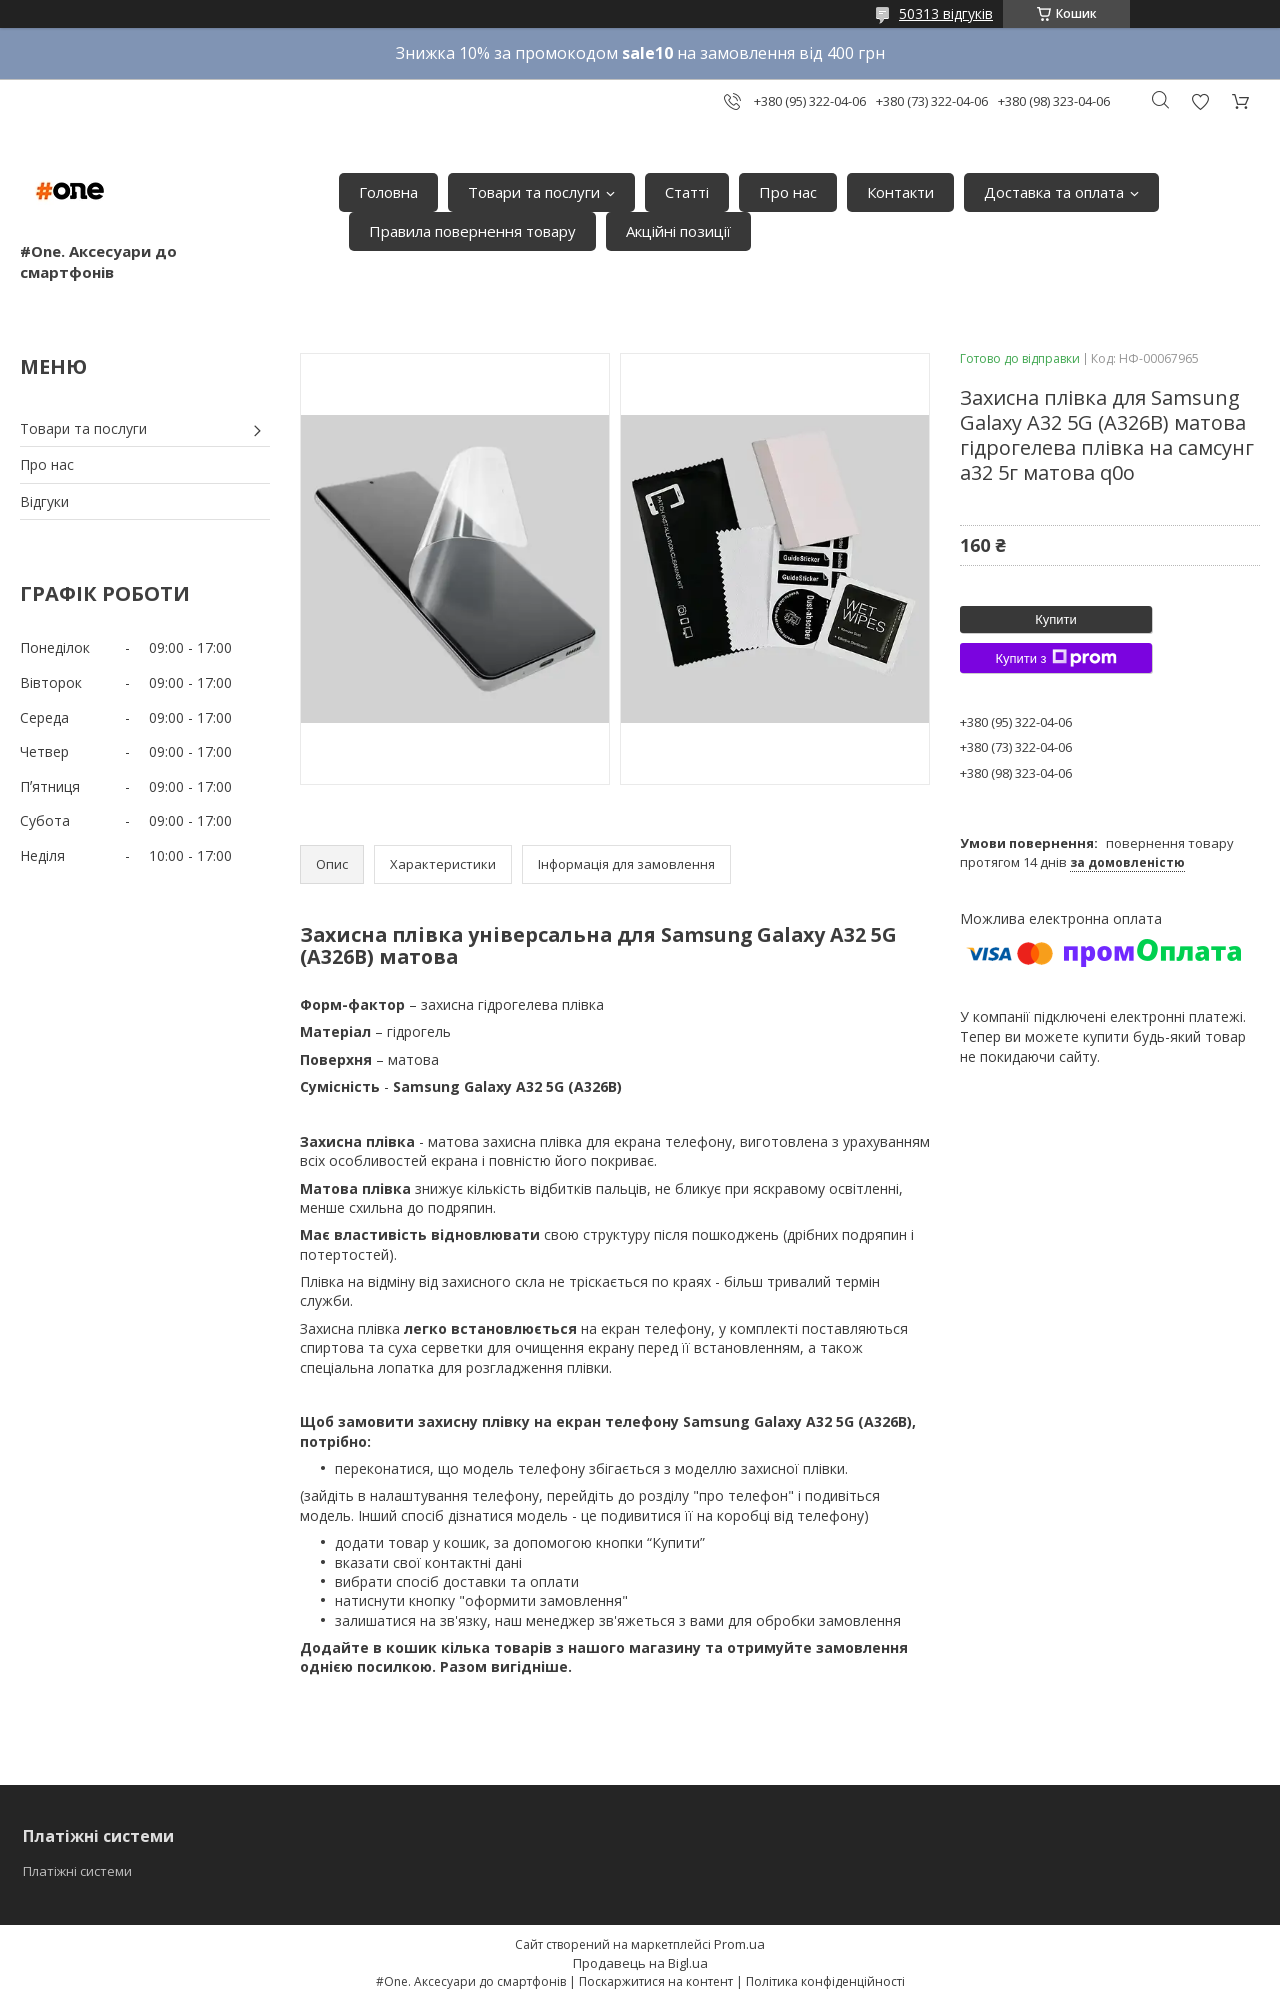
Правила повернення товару (472, 231)
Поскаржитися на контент (656, 1981)
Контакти (900, 192)
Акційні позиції (678, 231)
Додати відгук (1200, 101)
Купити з (1055, 658)
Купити (1056, 619)
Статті (687, 192)
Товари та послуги (534, 192)
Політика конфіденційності (825, 1981)
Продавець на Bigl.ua (640, 1963)
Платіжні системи (77, 1871)
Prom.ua (739, 1944)
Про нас (788, 192)
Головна (388, 192)
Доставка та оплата (1054, 192)
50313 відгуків (946, 13)
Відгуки (44, 501)
